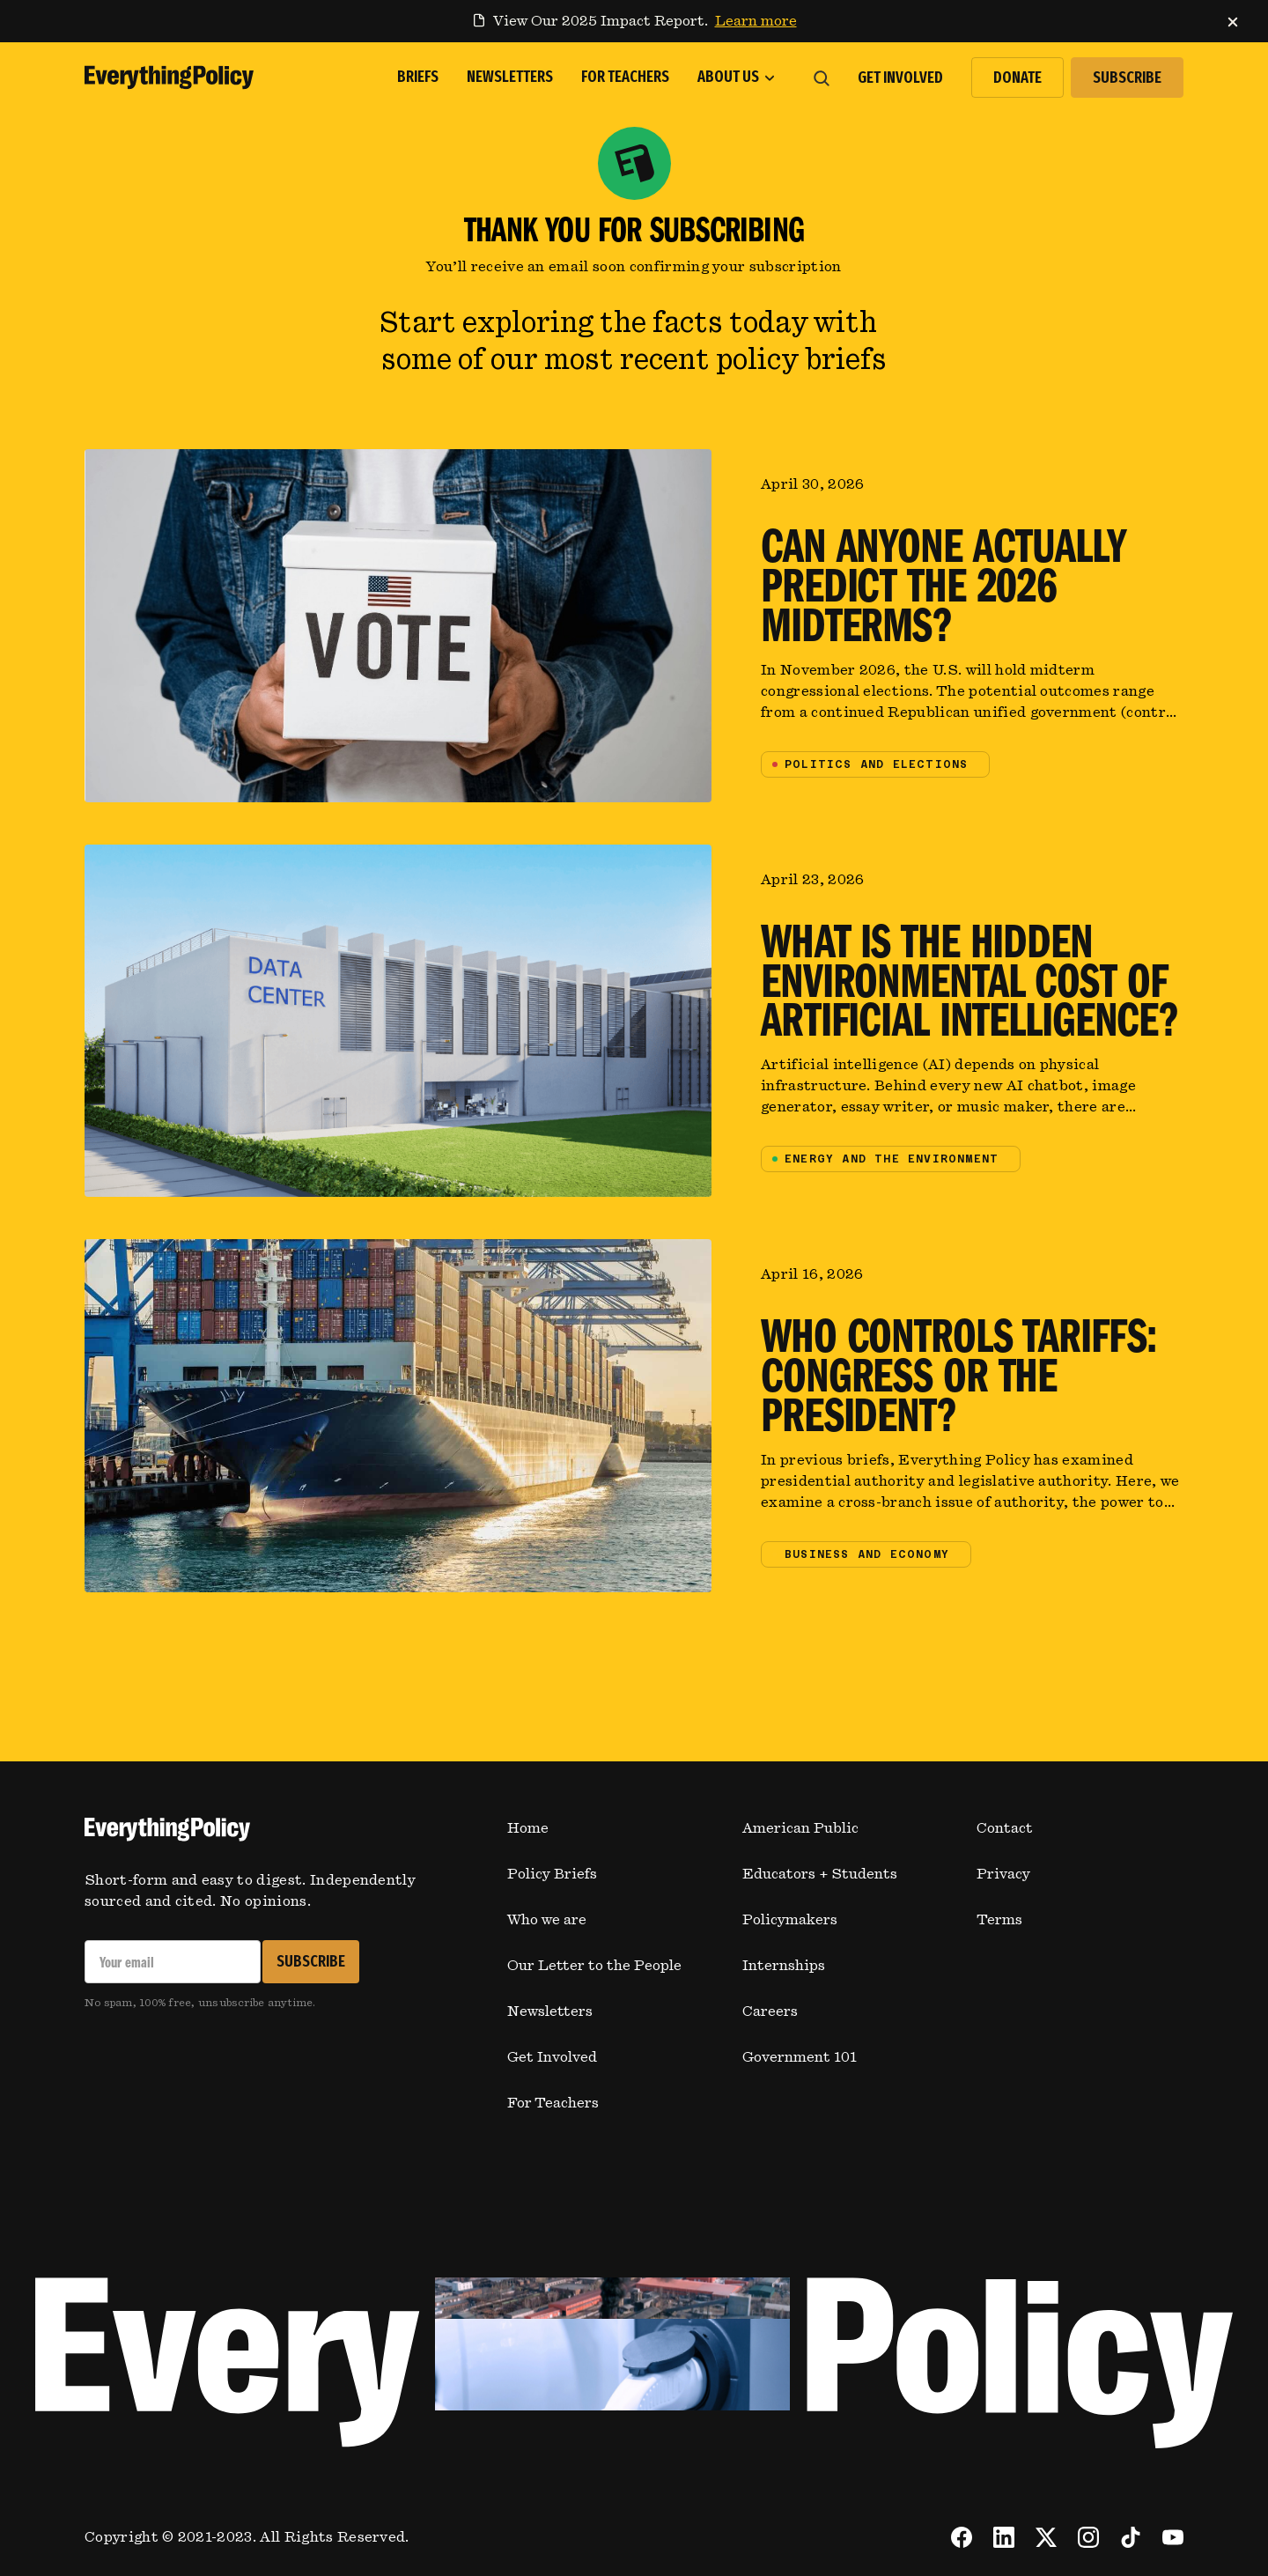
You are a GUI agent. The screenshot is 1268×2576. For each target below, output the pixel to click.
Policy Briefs (552, 1874)
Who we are (546, 1920)
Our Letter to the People (594, 1966)
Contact (1005, 1828)
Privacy (1003, 1874)
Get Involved (552, 2057)
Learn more (756, 21)
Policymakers (789, 1920)
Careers (770, 2011)
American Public (800, 1828)
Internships (783, 1966)
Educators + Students (819, 1874)
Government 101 (799, 2057)
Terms (999, 1920)
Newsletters (550, 2011)
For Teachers (553, 2103)
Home (528, 1828)
